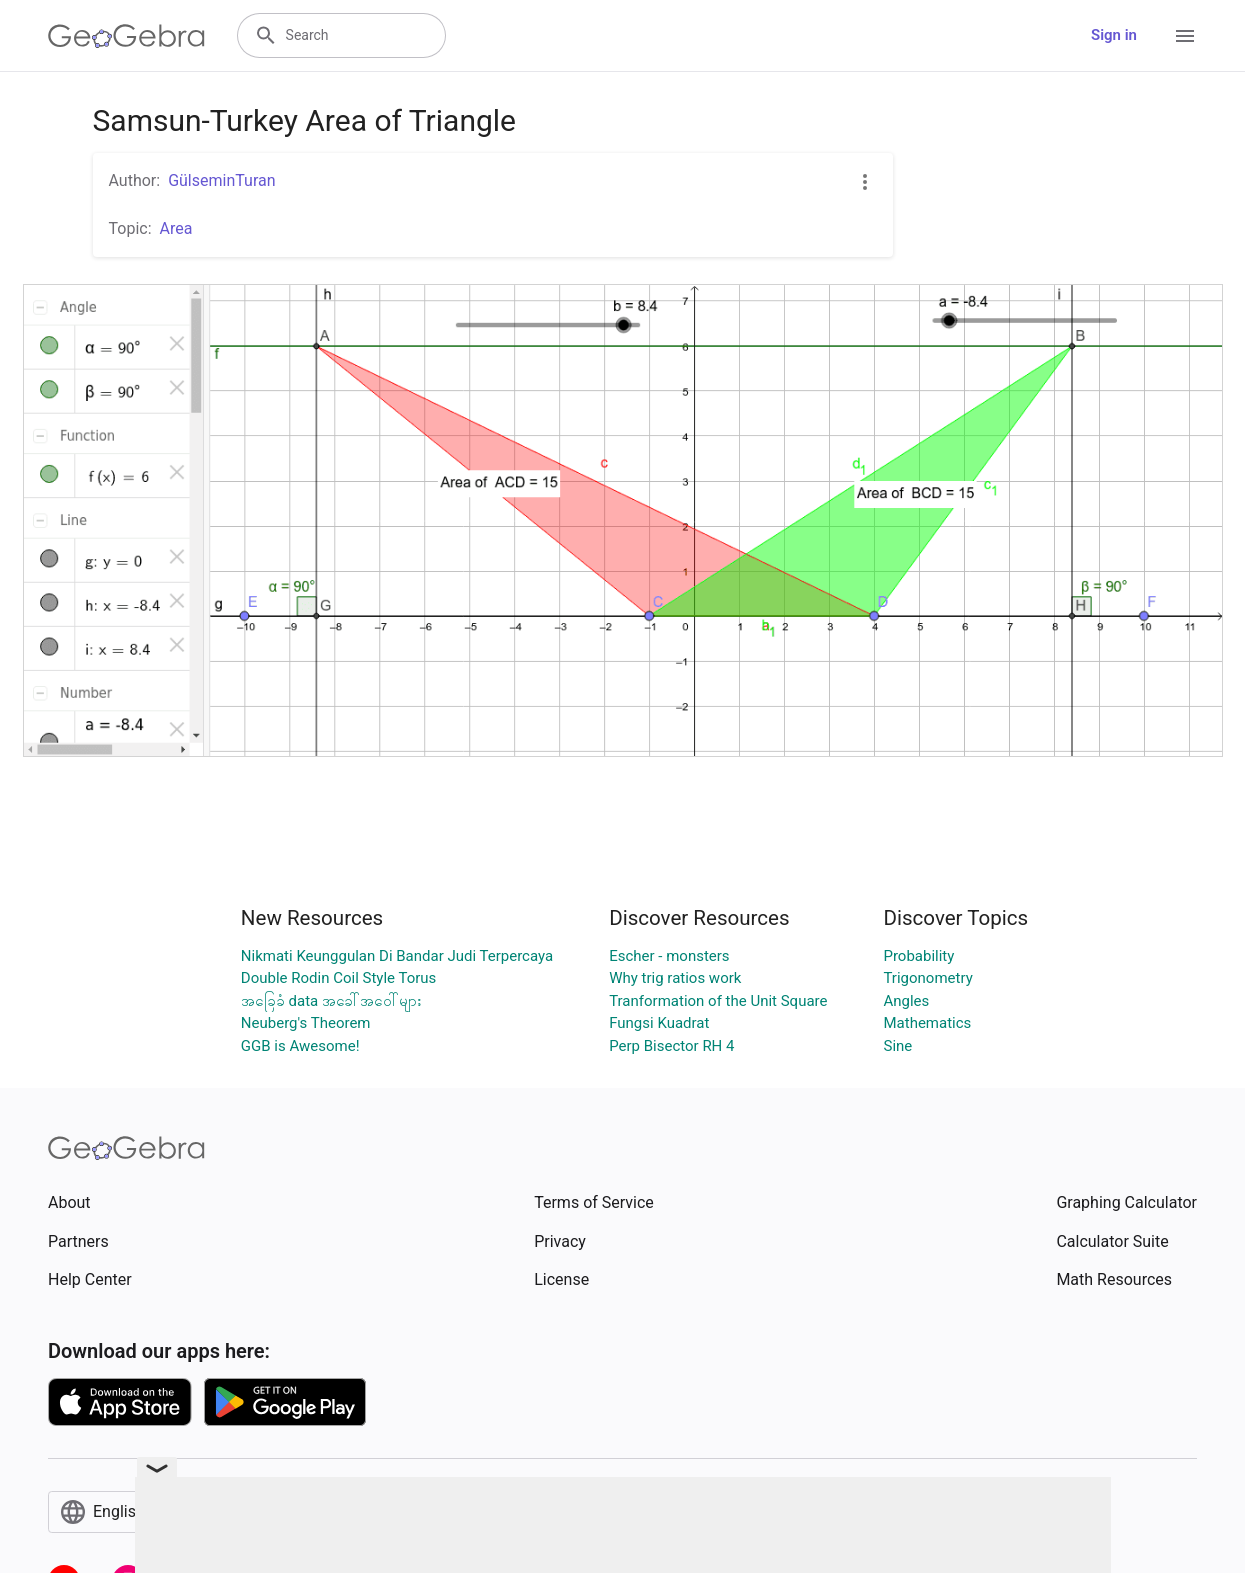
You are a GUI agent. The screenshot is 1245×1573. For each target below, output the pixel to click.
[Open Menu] (1185, 36)
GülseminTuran (221, 180)
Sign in (1114, 35)
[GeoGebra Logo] (126, 36)
